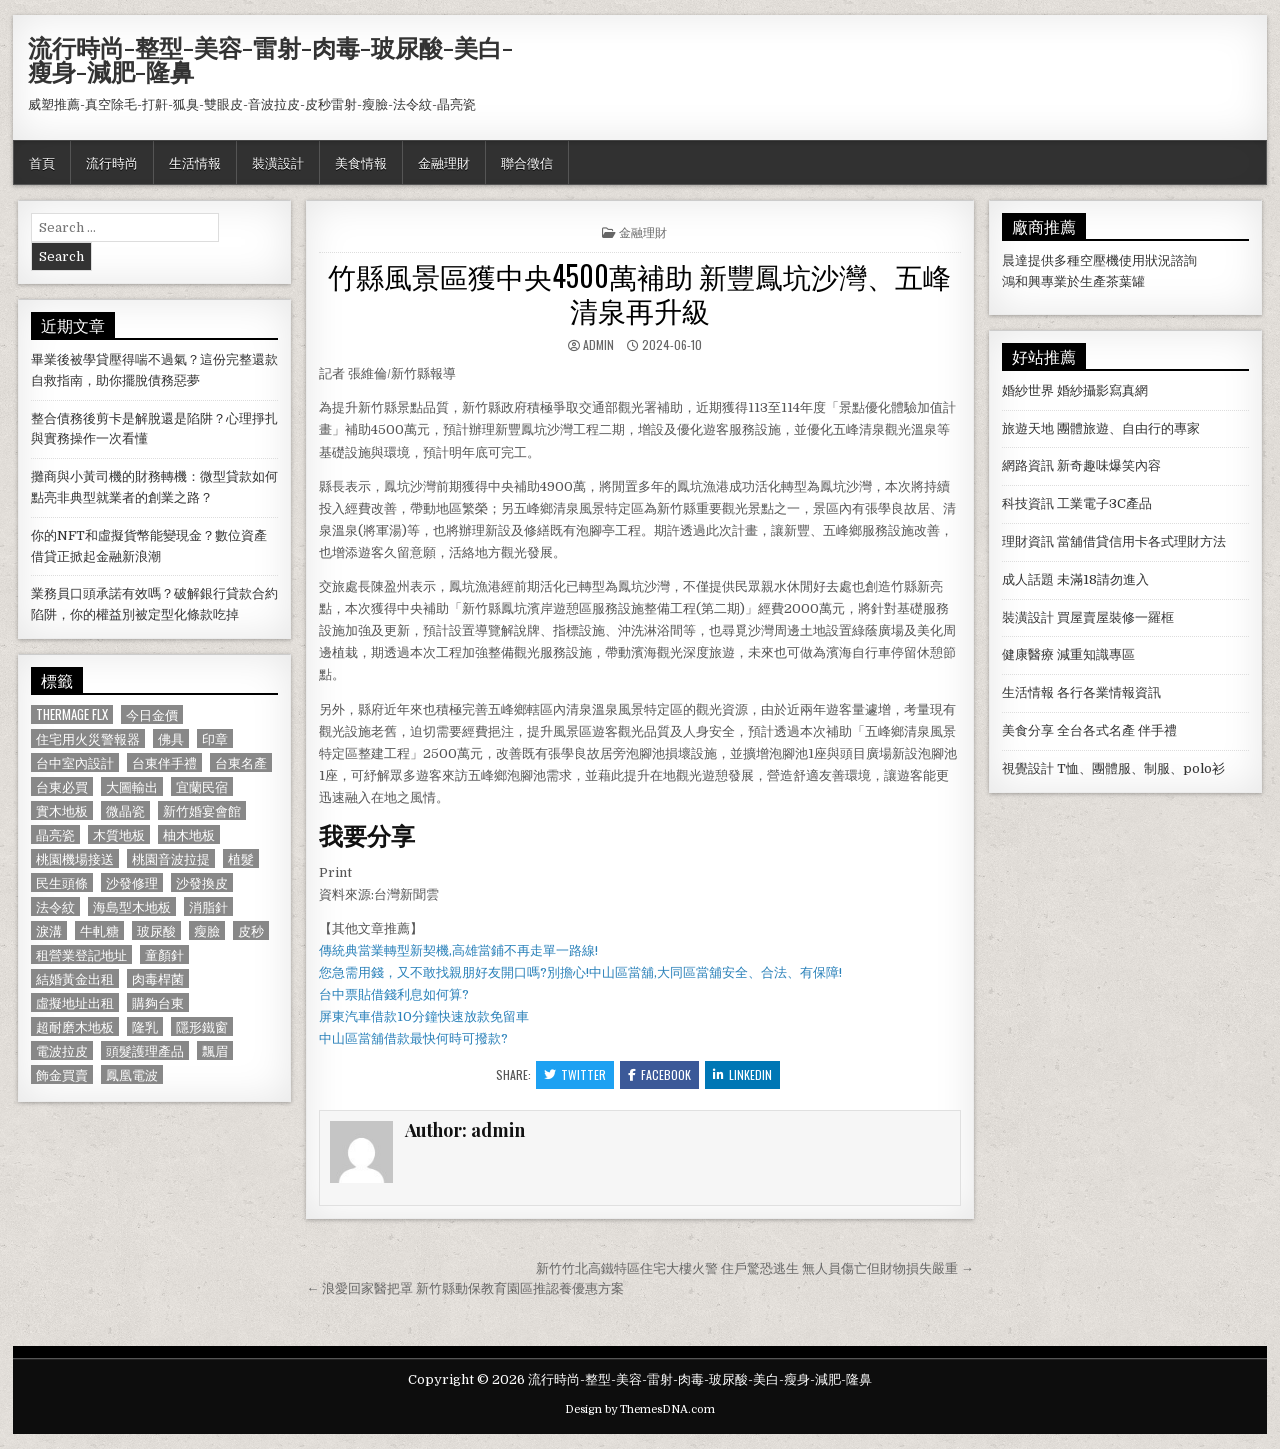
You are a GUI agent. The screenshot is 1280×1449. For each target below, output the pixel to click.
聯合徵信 (527, 162)
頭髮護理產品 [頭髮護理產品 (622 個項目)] (145, 1050)
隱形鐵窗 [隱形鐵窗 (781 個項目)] (202, 1026)
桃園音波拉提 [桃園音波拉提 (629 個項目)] (171, 858)
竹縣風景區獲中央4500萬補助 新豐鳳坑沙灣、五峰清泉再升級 (639, 292)
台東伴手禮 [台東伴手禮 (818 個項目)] (164, 762)
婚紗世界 (1028, 390)
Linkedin (742, 1074)
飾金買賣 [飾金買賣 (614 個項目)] (62, 1074)
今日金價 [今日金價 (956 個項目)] (152, 714)
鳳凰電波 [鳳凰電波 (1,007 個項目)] (132, 1074)
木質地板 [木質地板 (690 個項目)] (119, 834)
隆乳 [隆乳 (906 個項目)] (145, 1026)
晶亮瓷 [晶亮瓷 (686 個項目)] (55, 834)
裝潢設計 (278, 162)
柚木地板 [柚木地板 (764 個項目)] (189, 834)
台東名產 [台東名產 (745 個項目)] (241, 762)
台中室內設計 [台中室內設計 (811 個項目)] (75, 762)
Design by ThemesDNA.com (640, 1409)
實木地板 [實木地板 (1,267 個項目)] (62, 810)
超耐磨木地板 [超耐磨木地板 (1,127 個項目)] (75, 1026)
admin (598, 344)
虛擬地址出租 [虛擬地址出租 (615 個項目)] (75, 1002)
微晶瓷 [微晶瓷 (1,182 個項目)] (125, 810)
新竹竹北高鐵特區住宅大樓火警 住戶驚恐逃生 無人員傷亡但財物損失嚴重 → (755, 1268)
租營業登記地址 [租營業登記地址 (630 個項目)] (81, 954)
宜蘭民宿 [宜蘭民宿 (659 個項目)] (202, 786)
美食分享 (1028, 730)
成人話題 (1028, 579)
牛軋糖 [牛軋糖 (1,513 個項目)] (99, 930)
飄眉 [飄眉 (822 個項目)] (215, 1050)
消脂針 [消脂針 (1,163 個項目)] (208, 906)
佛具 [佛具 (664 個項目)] (171, 738)
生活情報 (195, 162)
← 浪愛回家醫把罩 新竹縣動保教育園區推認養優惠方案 (465, 1288)
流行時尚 (112, 162)
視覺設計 (1028, 768)
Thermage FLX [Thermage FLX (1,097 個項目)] (72, 714)
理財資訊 (1028, 541)
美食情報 (361, 162)
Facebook (659, 1074)
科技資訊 (1028, 503)
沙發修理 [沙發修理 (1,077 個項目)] (132, 882)
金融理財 (444, 162)
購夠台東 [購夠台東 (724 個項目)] (158, 1002)
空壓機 (1099, 260)
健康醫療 (1028, 654)
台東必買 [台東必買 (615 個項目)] (62, 786)
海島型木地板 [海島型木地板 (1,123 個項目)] (132, 906)
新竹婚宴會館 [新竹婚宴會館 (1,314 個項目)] (202, 810)
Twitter (575, 1074)
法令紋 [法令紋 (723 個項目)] (55, 906)
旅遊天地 (1028, 428)
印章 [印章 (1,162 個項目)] (215, 738)
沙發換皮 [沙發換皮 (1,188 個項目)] (202, 882)
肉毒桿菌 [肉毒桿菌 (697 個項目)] (158, 978)
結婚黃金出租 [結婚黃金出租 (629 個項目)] (75, 978)
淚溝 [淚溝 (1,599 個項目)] (49, 930)
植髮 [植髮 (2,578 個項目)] (241, 858)
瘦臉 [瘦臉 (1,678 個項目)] (207, 930)
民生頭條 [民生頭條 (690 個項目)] (62, 882)
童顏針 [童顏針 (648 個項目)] (164, 954)
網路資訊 (1028, 465)
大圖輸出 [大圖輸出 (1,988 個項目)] (132, 786)
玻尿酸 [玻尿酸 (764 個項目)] (156, 930)
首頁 (42, 162)
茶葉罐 (1125, 281)
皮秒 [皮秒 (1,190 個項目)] (251, 930)
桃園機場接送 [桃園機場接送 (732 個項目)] (75, 858)
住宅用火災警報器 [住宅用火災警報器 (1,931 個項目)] (88, 738)
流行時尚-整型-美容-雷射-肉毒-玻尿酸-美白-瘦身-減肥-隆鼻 (270, 59)
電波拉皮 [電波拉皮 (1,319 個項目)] (62, 1050)
